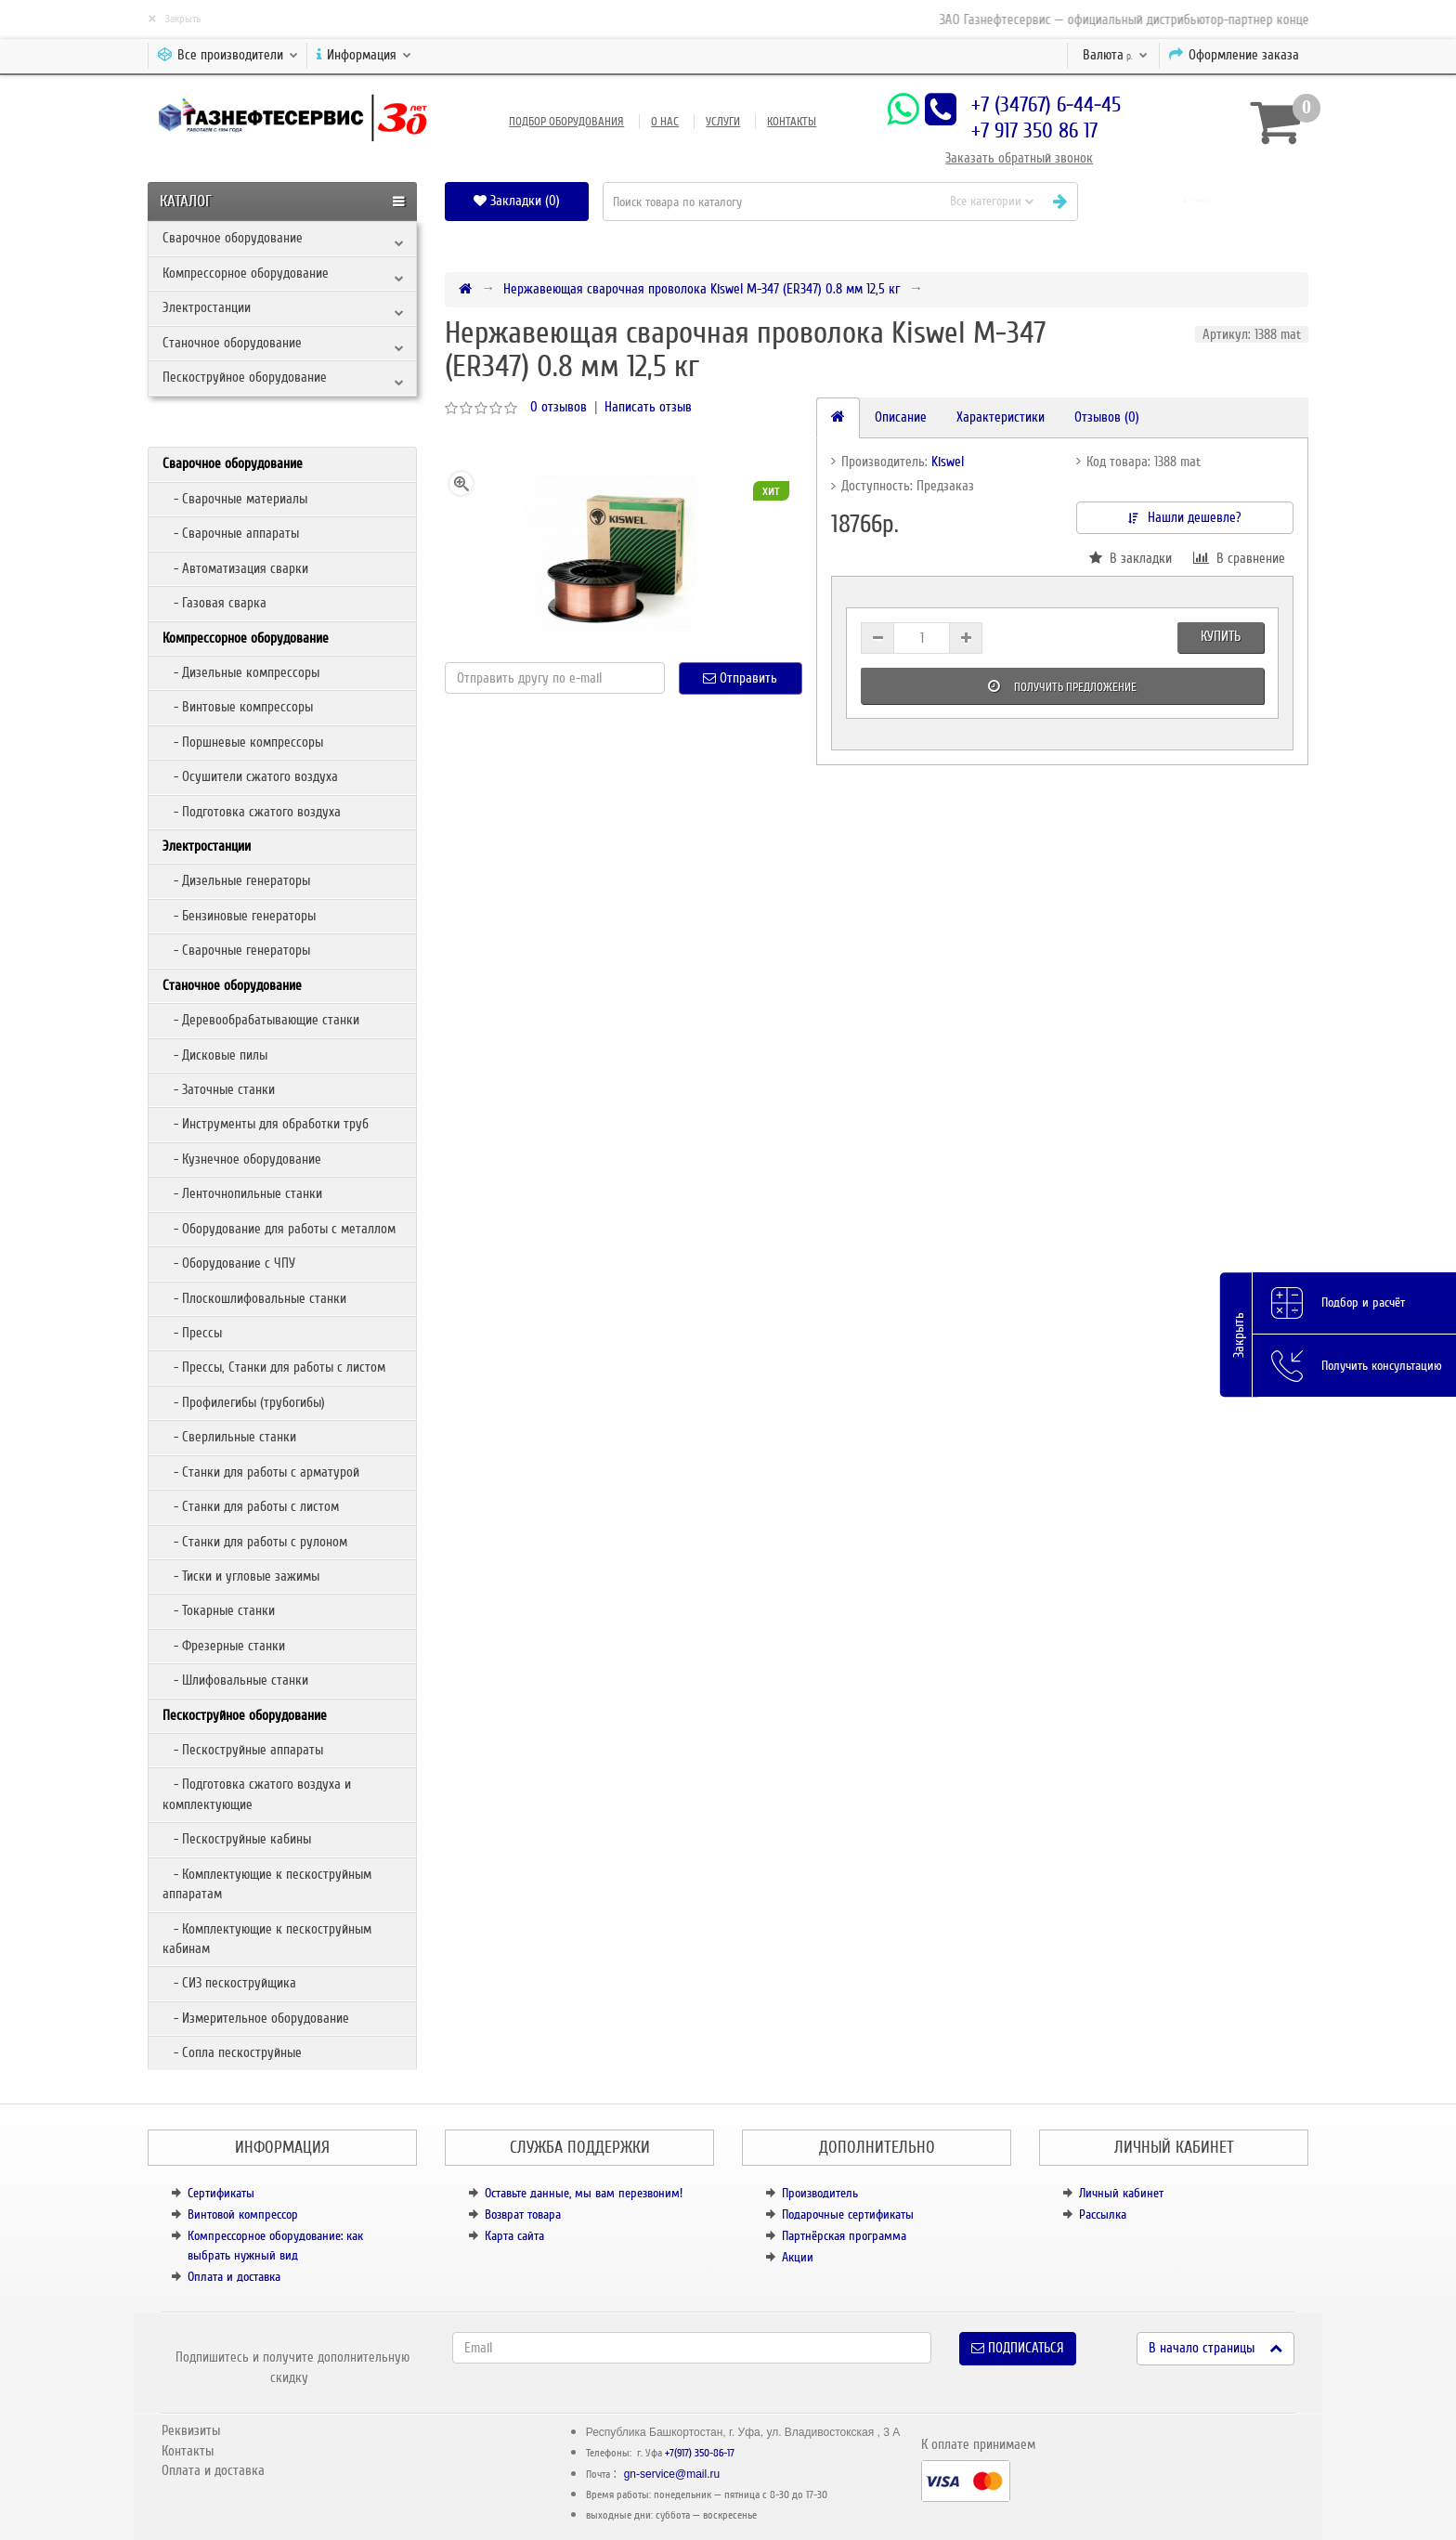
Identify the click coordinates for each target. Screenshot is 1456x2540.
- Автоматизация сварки (235, 568)
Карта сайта (514, 2236)
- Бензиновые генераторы (239, 915)
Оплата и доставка (234, 2277)
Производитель (820, 2193)
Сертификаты (221, 2193)
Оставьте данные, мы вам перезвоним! (583, 2193)
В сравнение (1239, 558)
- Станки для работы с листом (250, 1506)
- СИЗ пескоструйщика (229, 1982)
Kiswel (947, 461)
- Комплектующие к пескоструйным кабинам (266, 1939)
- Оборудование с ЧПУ (228, 1263)
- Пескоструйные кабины (236, 1838)
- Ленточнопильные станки (242, 1193)
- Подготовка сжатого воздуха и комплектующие (256, 1794)
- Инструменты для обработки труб (265, 1123)
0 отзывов (558, 406)
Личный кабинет (1121, 2193)
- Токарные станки (218, 1610)
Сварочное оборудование (232, 237)
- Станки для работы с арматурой (260, 1472)
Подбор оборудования (566, 121)
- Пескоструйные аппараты (242, 1749)
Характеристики (1000, 417)
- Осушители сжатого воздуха (250, 776)
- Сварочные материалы (234, 498)
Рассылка (1102, 2214)
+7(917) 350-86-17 (699, 2453)
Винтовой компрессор (243, 2214)
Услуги (723, 121)
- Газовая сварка (214, 602)
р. (1115, 54)
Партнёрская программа (844, 2236)
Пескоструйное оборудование (244, 377)
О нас (665, 121)
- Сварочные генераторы (236, 950)
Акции (797, 2257)
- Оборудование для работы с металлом (279, 1228)
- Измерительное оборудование (255, 2018)
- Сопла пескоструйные (232, 2052)
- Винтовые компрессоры (237, 706)
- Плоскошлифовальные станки (254, 1298)
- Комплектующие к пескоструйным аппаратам (266, 1884)
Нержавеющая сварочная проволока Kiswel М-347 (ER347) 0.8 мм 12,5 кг (701, 288)
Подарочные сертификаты (848, 2214)
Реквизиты (191, 2430)
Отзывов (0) (1106, 417)
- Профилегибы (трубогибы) (243, 1402)
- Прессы (192, 1332)
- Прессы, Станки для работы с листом (273, 1367)
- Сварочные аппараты (230, 533)
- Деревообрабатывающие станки (260, 1019)
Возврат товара (523, 2214)
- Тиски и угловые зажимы (240, 1576)
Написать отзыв (648, 406)
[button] (1200, 201)
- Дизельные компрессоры (240, 672)
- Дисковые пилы (214, 1055)
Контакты (791, 121)
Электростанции (206, 307)
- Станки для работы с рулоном (254, 1541)
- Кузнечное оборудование (241, 1159)
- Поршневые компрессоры (242, 742)
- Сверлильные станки (229, 1436)
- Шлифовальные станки (235, 1680)
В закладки (1130, 558)
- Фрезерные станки (223, 1645)
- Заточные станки (218, 1089)
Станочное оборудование (232, 342)
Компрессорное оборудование (245, 273)
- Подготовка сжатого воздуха (251, 811)
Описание (901, 417)
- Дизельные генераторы (236, 880)
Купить (1221, 636)
